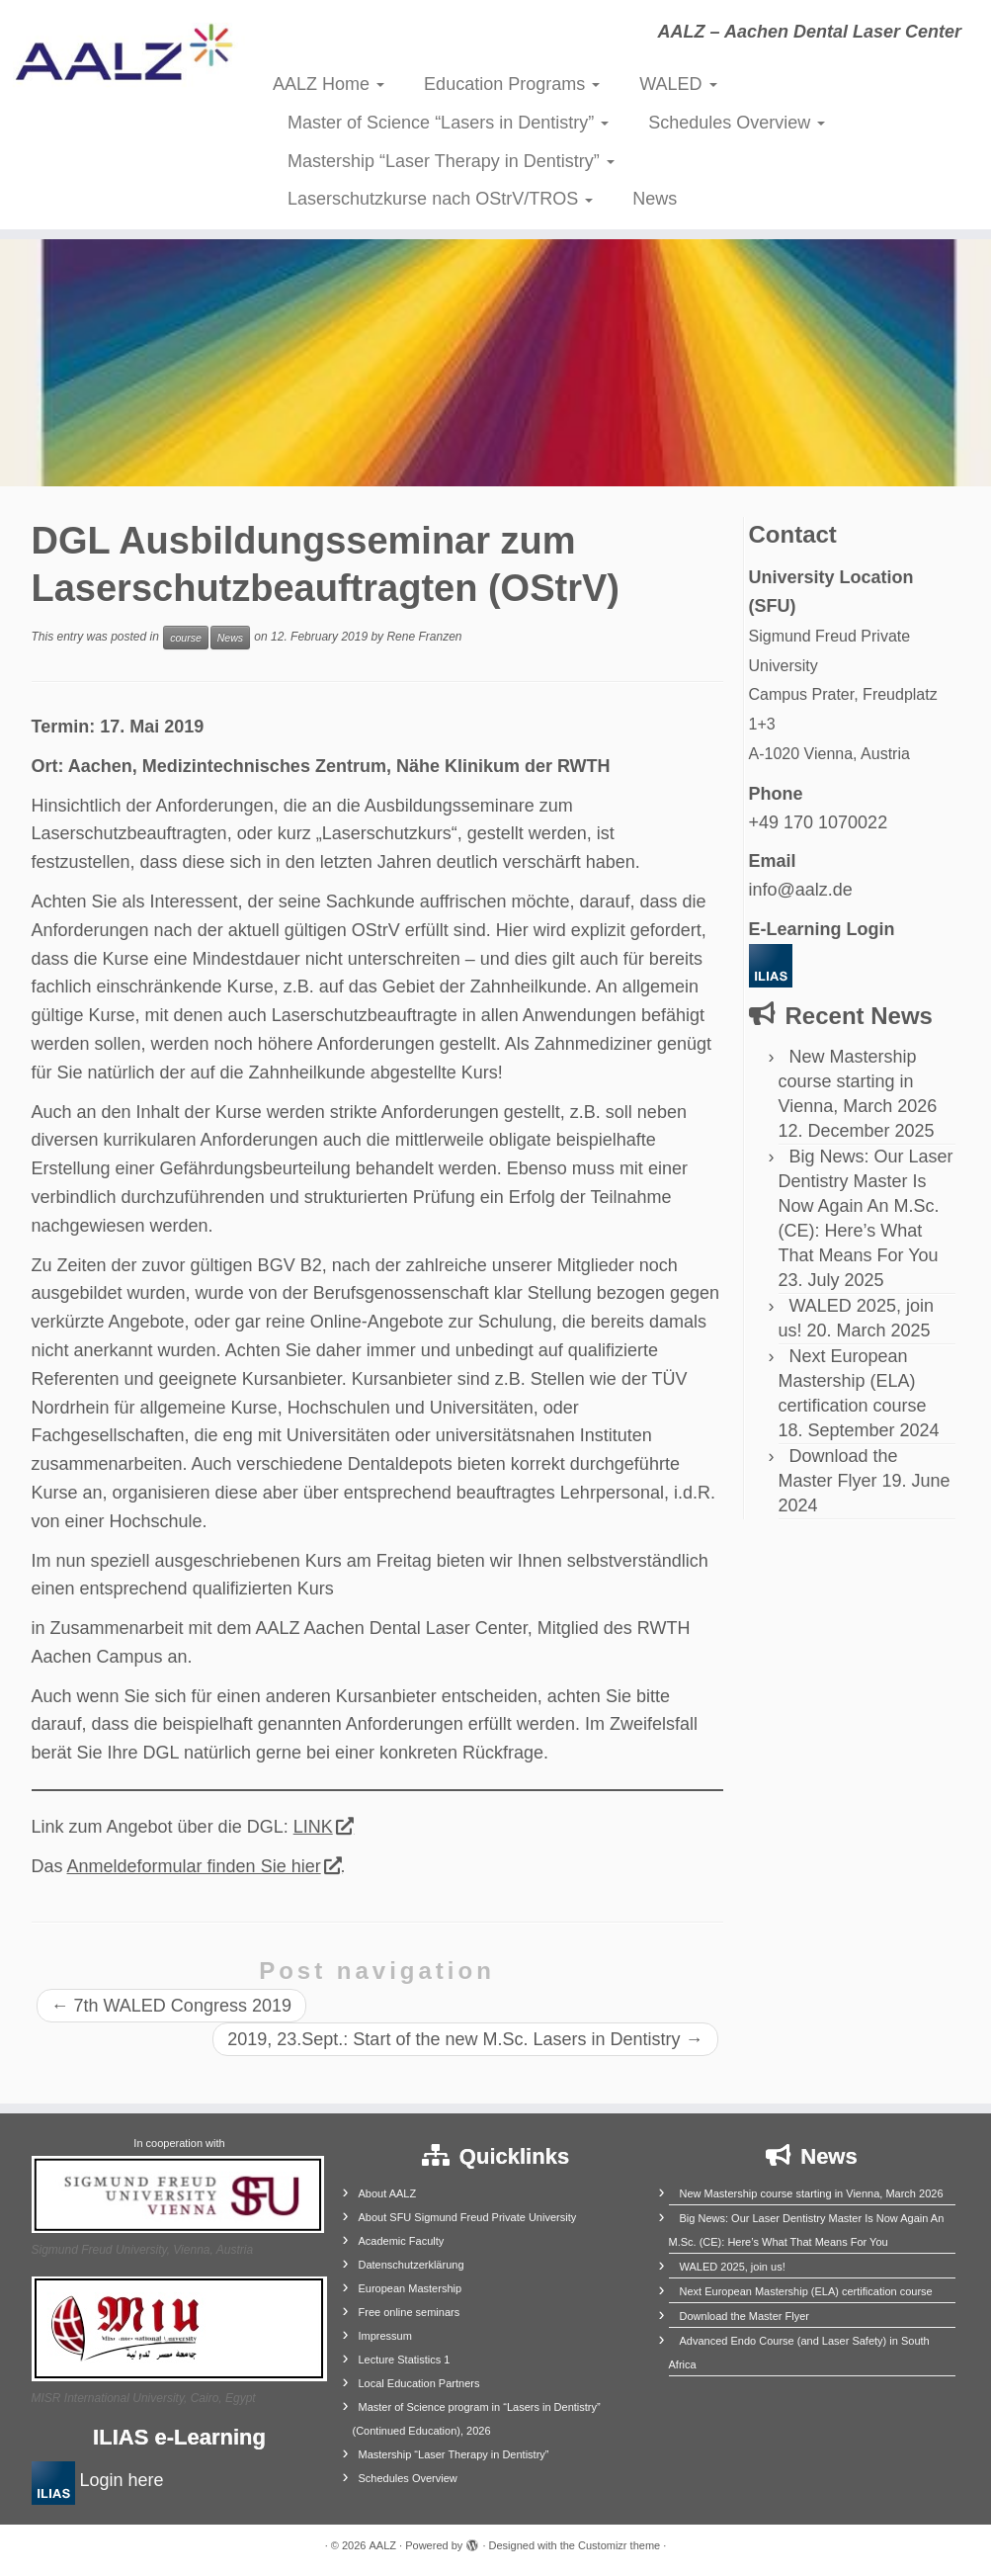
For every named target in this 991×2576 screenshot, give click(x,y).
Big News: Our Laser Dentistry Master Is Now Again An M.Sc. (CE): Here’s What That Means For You (866, 1206)
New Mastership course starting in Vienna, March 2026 (858, 1081)
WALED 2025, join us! (732, 2267)
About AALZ (388, 2193)
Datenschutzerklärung (411, 2265)
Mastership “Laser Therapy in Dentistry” (451, 161)
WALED (677, 84)
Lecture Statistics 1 (405, 2359)
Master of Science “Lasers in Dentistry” (448, 122)
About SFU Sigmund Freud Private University (468, 2217)
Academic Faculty (402, 2241)
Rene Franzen (423, 637)
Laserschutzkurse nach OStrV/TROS (440, 199)
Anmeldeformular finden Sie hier (204, 1866)
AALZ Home (328, 84)
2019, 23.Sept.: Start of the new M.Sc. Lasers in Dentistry (464, 2039)
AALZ (383, 2545)
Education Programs (512, 84)
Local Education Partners (419, 2383)
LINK (323, 1827)
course (186, 638)
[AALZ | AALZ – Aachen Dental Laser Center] (116, 59)
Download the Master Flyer (744, 2316)
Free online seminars (409, 2312)
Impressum (385, 2336)
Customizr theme (619, 2545)
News (654, 199)
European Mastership (410, 2288)
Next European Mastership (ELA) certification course (853, 1381)
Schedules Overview (736, 122)
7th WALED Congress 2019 (171, 2006)
